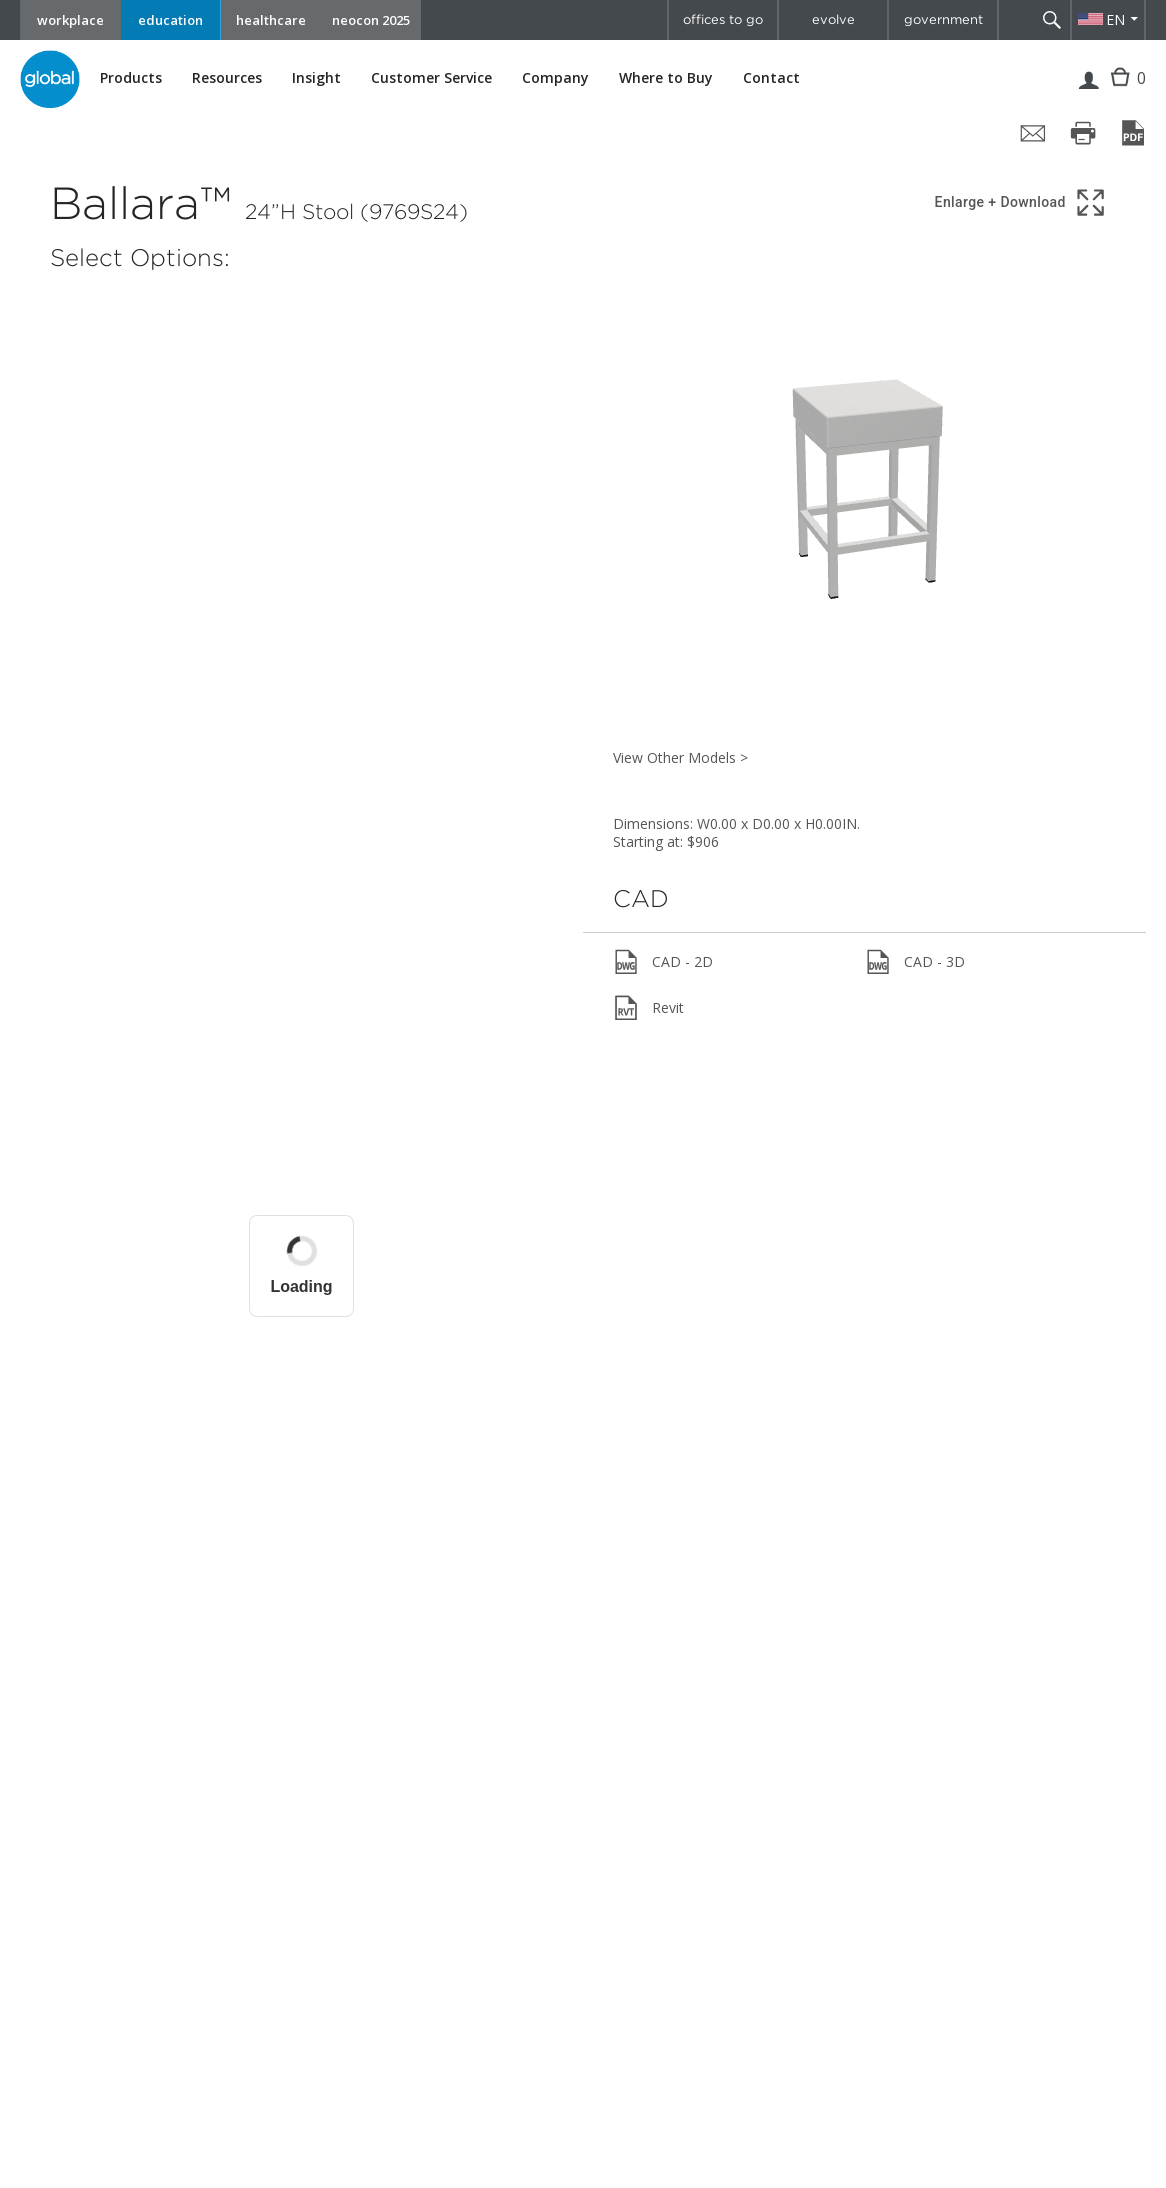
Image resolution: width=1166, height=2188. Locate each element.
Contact (771, 77)
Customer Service (431, 78)
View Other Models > (680, 757)
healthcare (271, 20)
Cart (1122, 92)
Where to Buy (666, 78)
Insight (316, 77)
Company (555, 78)
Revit (648, 1008)
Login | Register (1088, 93)
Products (131, 78)
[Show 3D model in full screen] (1021, 202)
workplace (70, 20)
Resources (227, 78)
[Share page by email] (1033, 133)
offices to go (723, 19)
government (943, 19)
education (170, 20)
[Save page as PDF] (1133, 133)
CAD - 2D (663, 962)
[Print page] (1083, 133)
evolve (833, 19)
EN (1115, 19)
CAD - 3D (915, 962)
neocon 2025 (371, 20)
